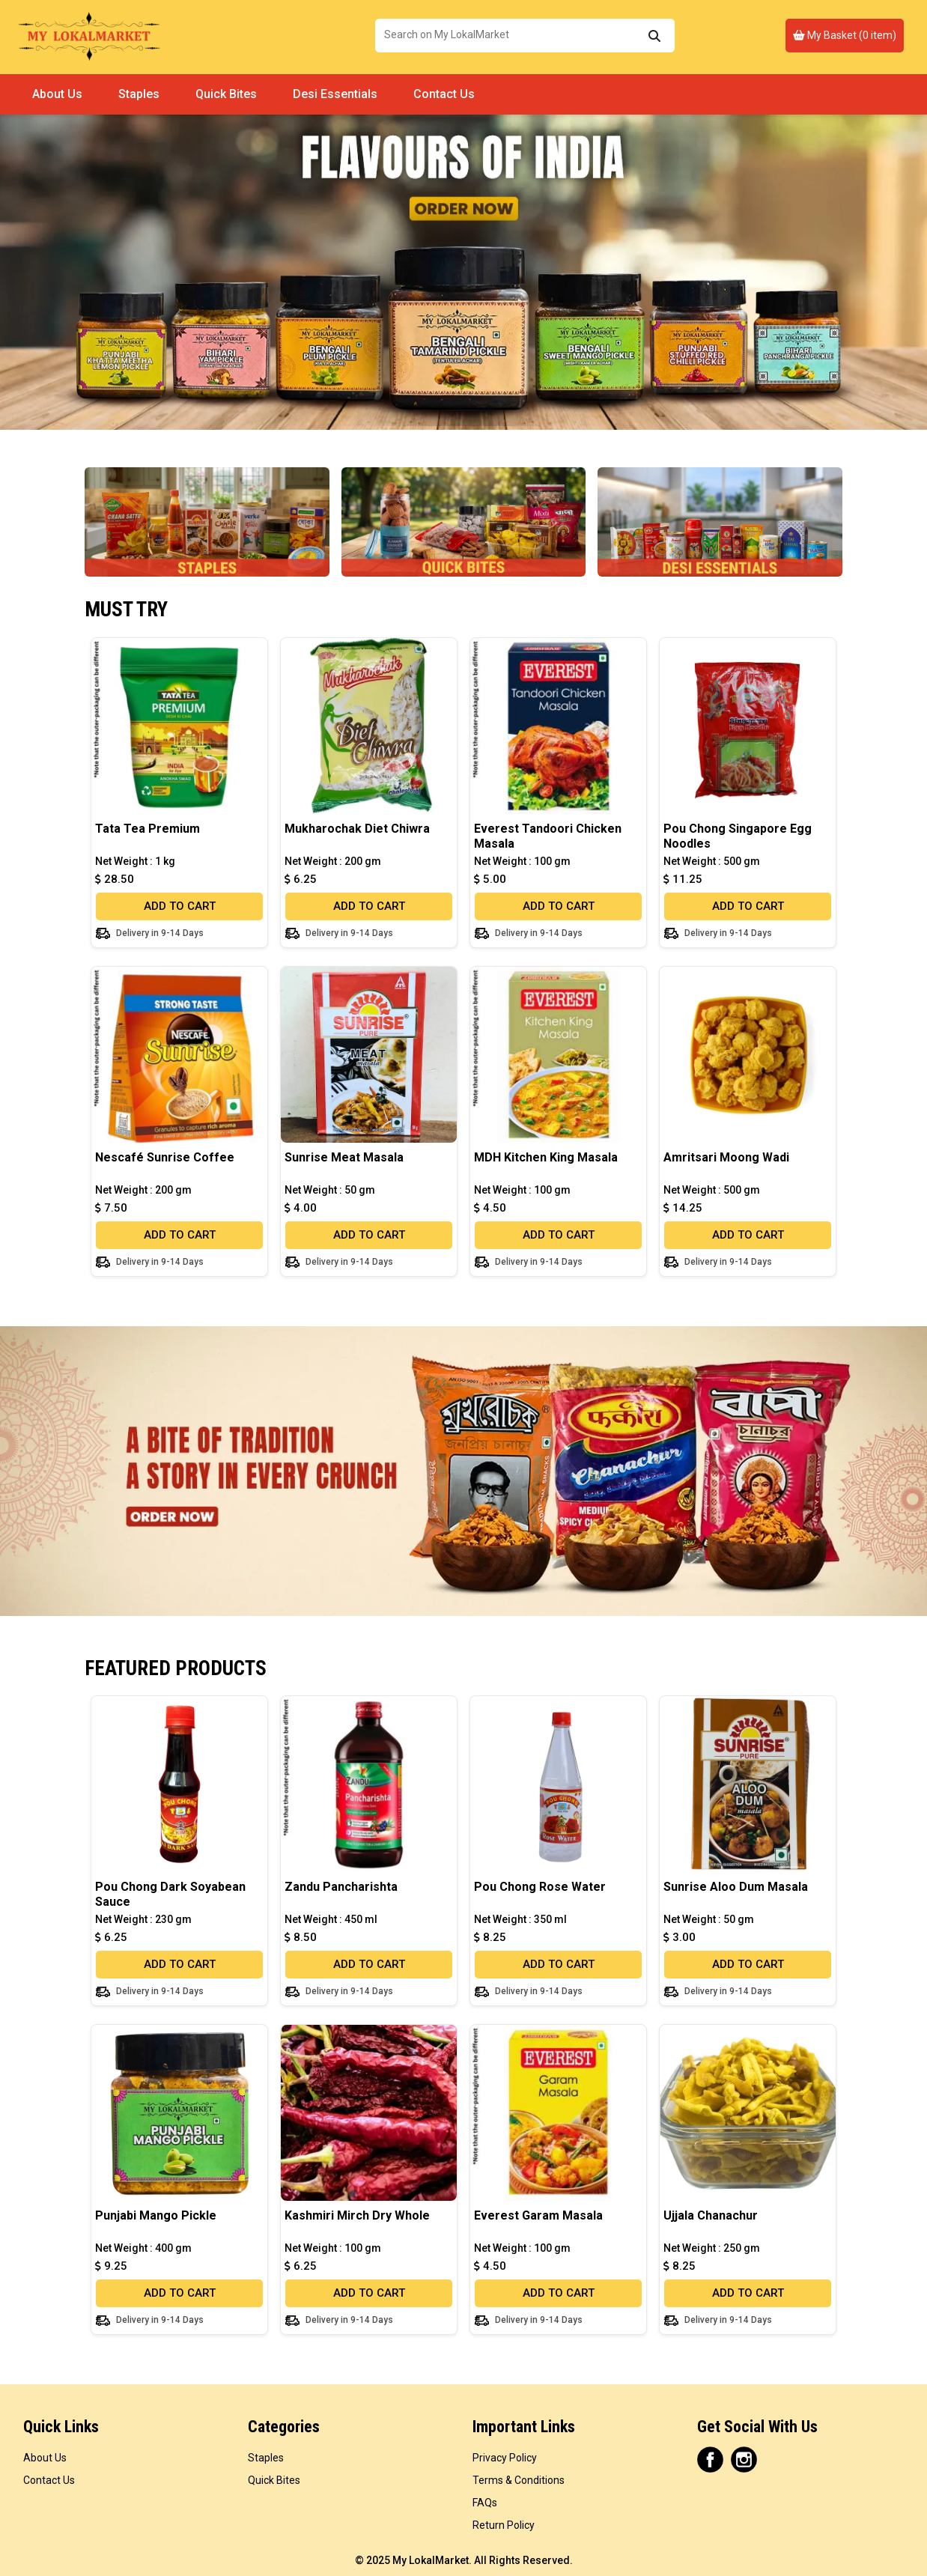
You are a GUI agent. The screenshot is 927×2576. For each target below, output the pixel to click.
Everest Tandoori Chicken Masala (547, 835)
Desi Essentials (335, 94)
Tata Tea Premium (147, 828)
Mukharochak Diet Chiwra (357, 828)
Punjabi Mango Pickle (155, 2215)
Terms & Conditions (518, 2480)
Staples (138, 94)
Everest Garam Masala (538, 2215)
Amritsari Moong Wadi (726, 1157)
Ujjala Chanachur (710, 2215)
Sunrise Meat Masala (344, 1157)
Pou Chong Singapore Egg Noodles (737, 835)
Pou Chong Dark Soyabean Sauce (170, 1894)
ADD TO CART (180, 906)
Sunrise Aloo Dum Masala (735, 1887)
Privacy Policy (504, 2458)
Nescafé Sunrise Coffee (164, 1157)
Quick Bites (226, 94)
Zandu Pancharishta (341, 1887)
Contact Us (444, 94)
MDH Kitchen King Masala (546, 1157)
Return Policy (503, 2525)
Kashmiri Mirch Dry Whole (357, 2215)
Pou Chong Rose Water (540, 1887)
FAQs (484, 2503)
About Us (57, 94)
